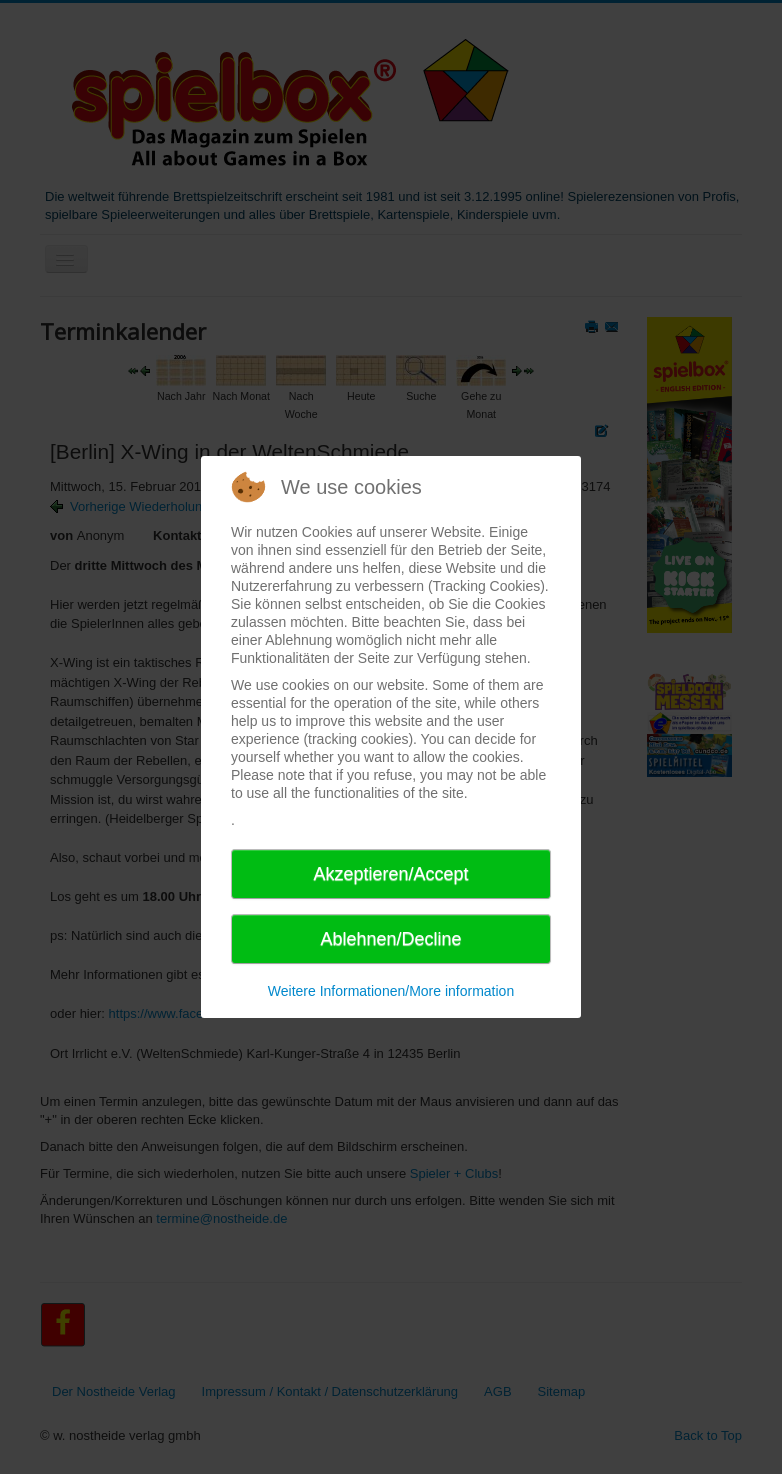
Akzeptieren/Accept (390, 874)
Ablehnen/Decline (390, 939)
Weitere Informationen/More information (391, 991)
